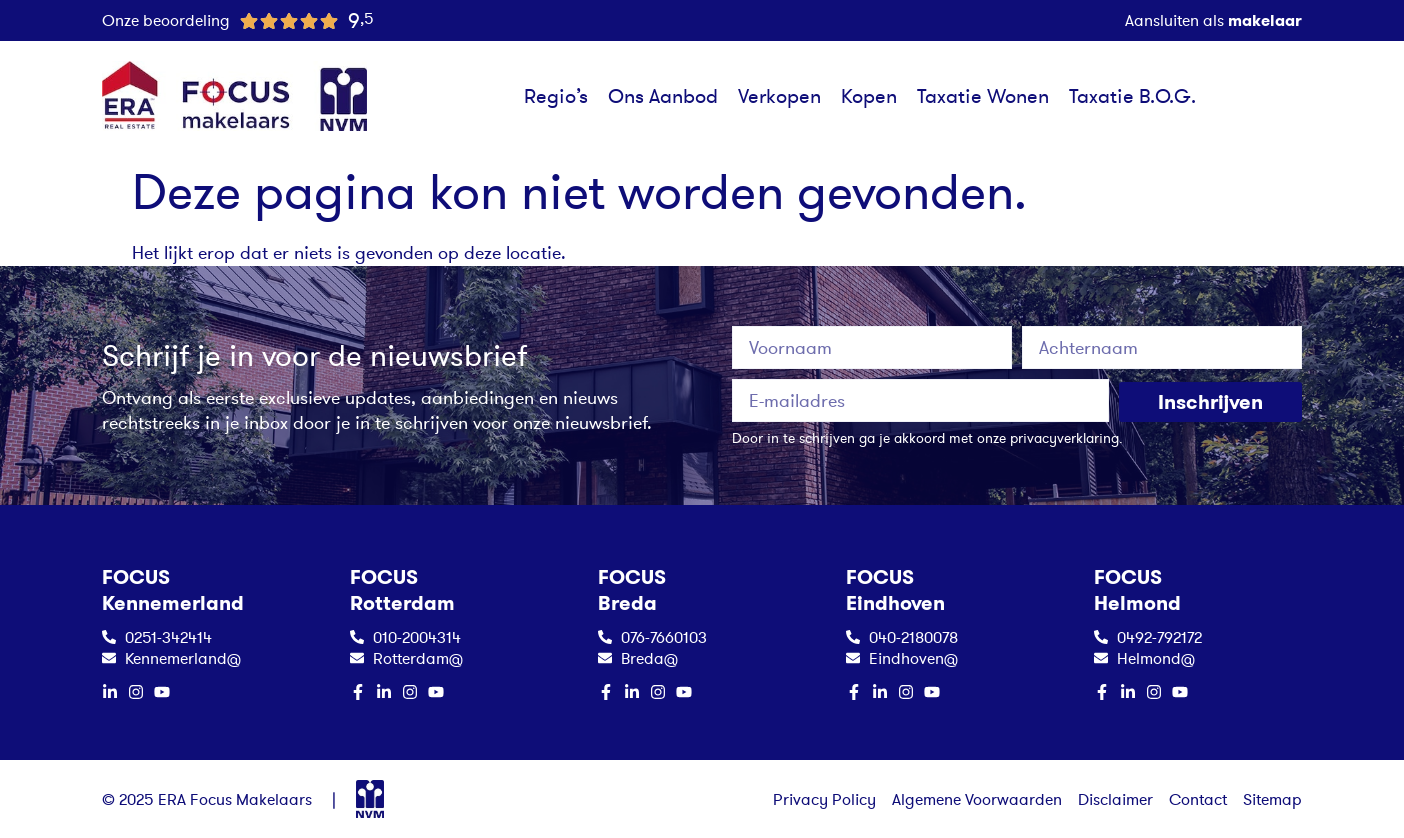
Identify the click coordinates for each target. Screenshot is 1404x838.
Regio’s (556, 96)
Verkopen (779, 96)
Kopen (869, 96)
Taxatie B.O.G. (1132, 96)
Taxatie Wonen (983, 96)
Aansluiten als (1213, 20)
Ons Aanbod (663, 96)
